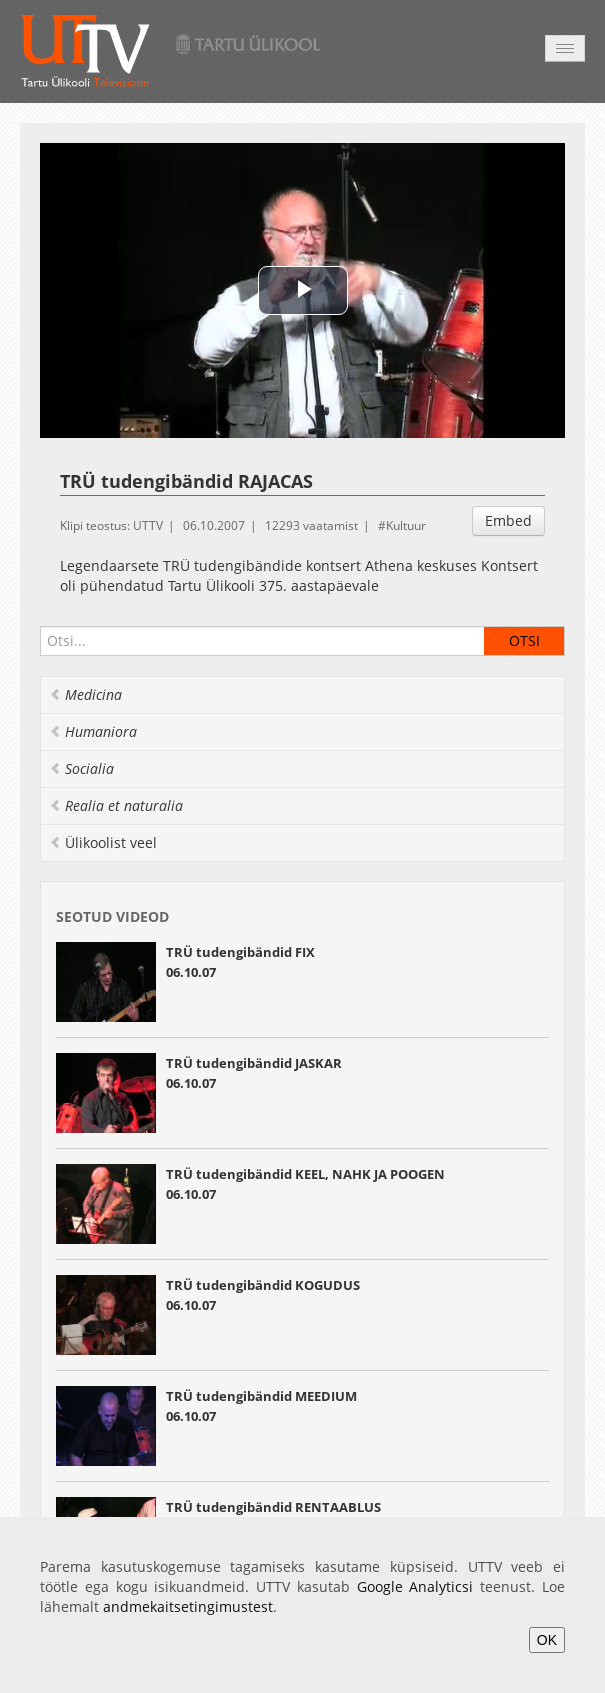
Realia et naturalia (116, 805)
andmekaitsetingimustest (188, 1606)
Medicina (85, 694)
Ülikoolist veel (103, 842)
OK (547, 1640)
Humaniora (93, 731)
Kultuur (406, 525)
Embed (508, 520)
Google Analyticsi (415, 1586)
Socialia (81, 768)
